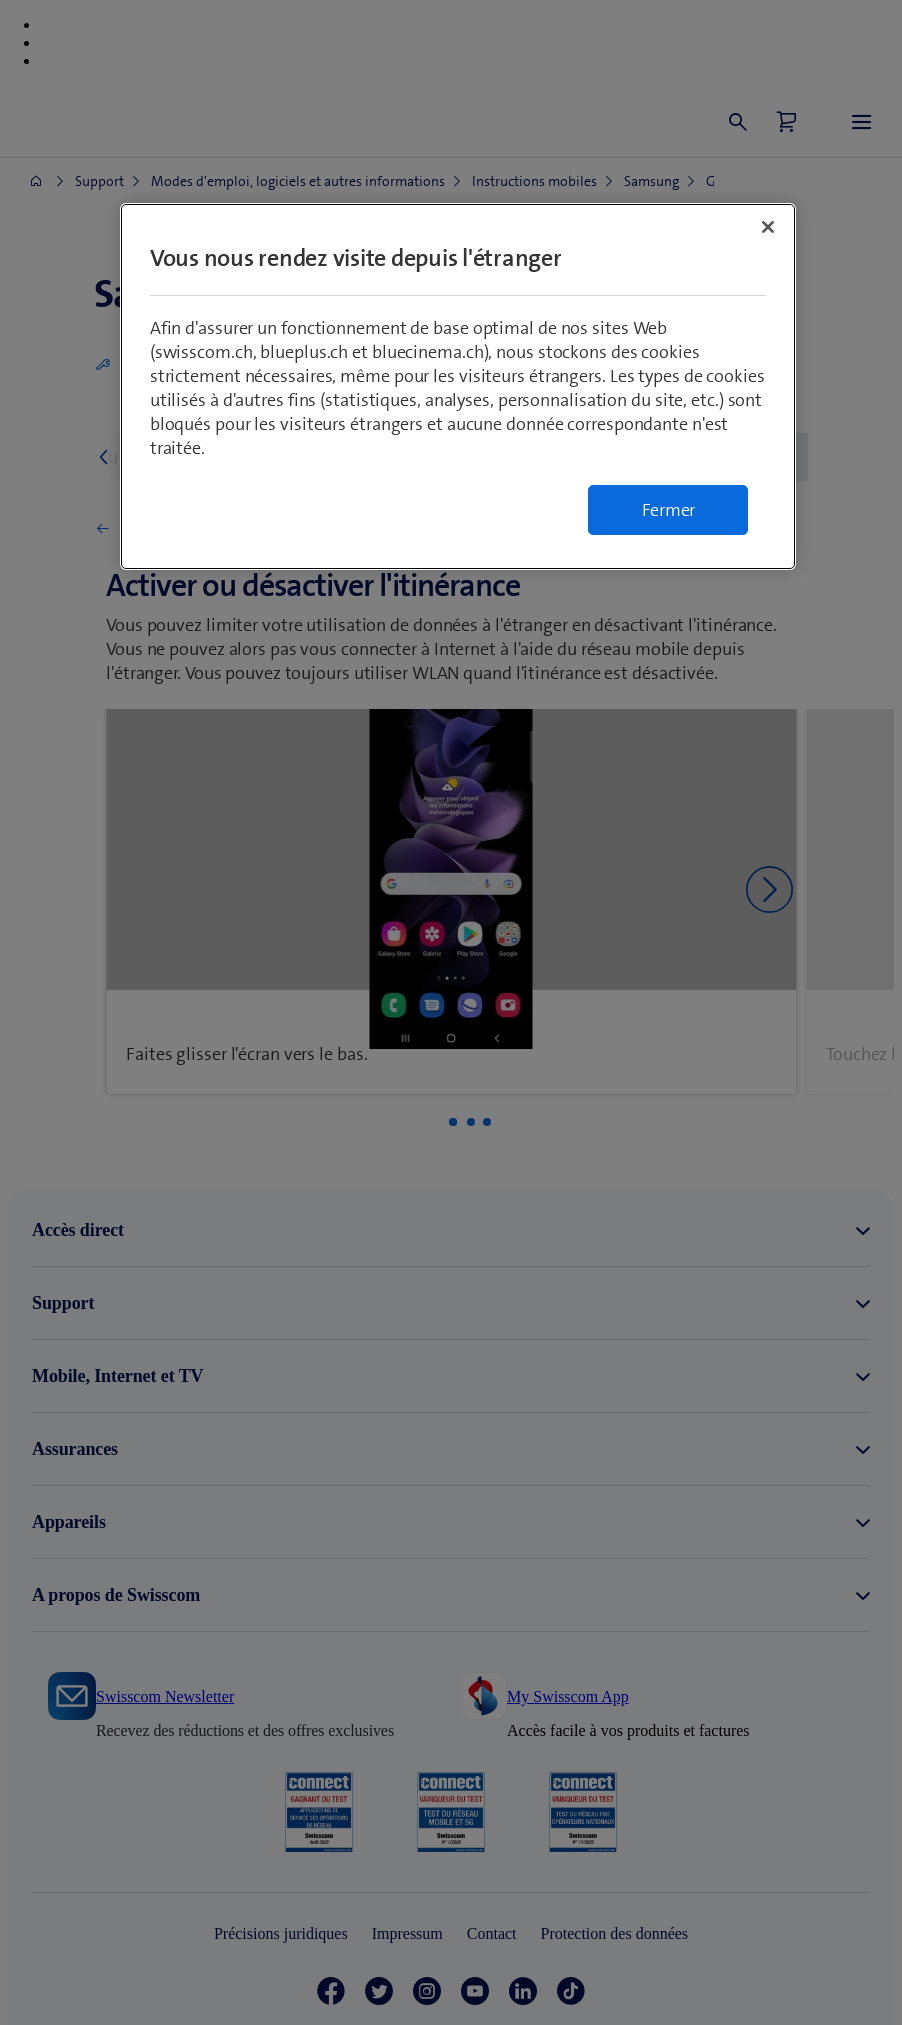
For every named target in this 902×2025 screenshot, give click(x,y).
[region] (458, 386)
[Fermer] (768, 227)
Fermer (669, 510)
